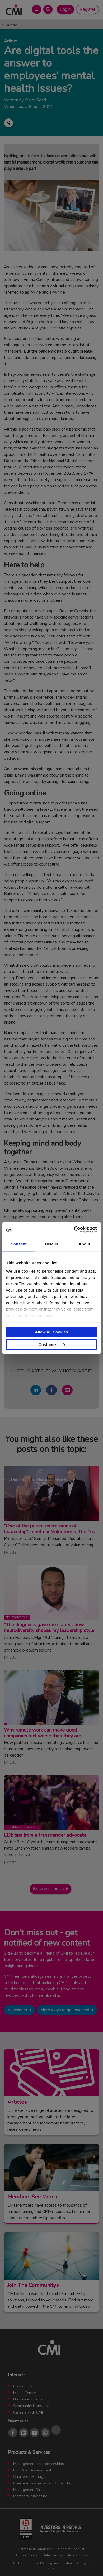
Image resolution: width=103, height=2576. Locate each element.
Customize (52, 1344)
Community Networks (31, 2405)
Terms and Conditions (36, 2549)
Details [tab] (51, 1244)
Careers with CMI (28, 2412)
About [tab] (84, 1244)
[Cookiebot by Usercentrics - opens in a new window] (74, 1229)
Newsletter (17, 2010)
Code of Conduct (71, 2549)
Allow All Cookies (51, 1332)
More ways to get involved (64, 2010)
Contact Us (22, 2386)
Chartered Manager (30, 2476)
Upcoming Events (28, 2399)
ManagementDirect (29, 2489)
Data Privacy (52, 2555)
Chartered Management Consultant (43, 2483)
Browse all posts (48, 1889)
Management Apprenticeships (38, 2463)
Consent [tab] (19, 1244)
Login (65, 9)
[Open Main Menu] (36, 9)
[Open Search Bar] (48, 9)
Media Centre (24, 2392)
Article (12, 25)
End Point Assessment (32, 2470)
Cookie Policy (26, 2555)
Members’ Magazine (30, 2496)
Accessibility (77, 2555)
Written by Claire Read (25, 100)
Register (87, 9)
